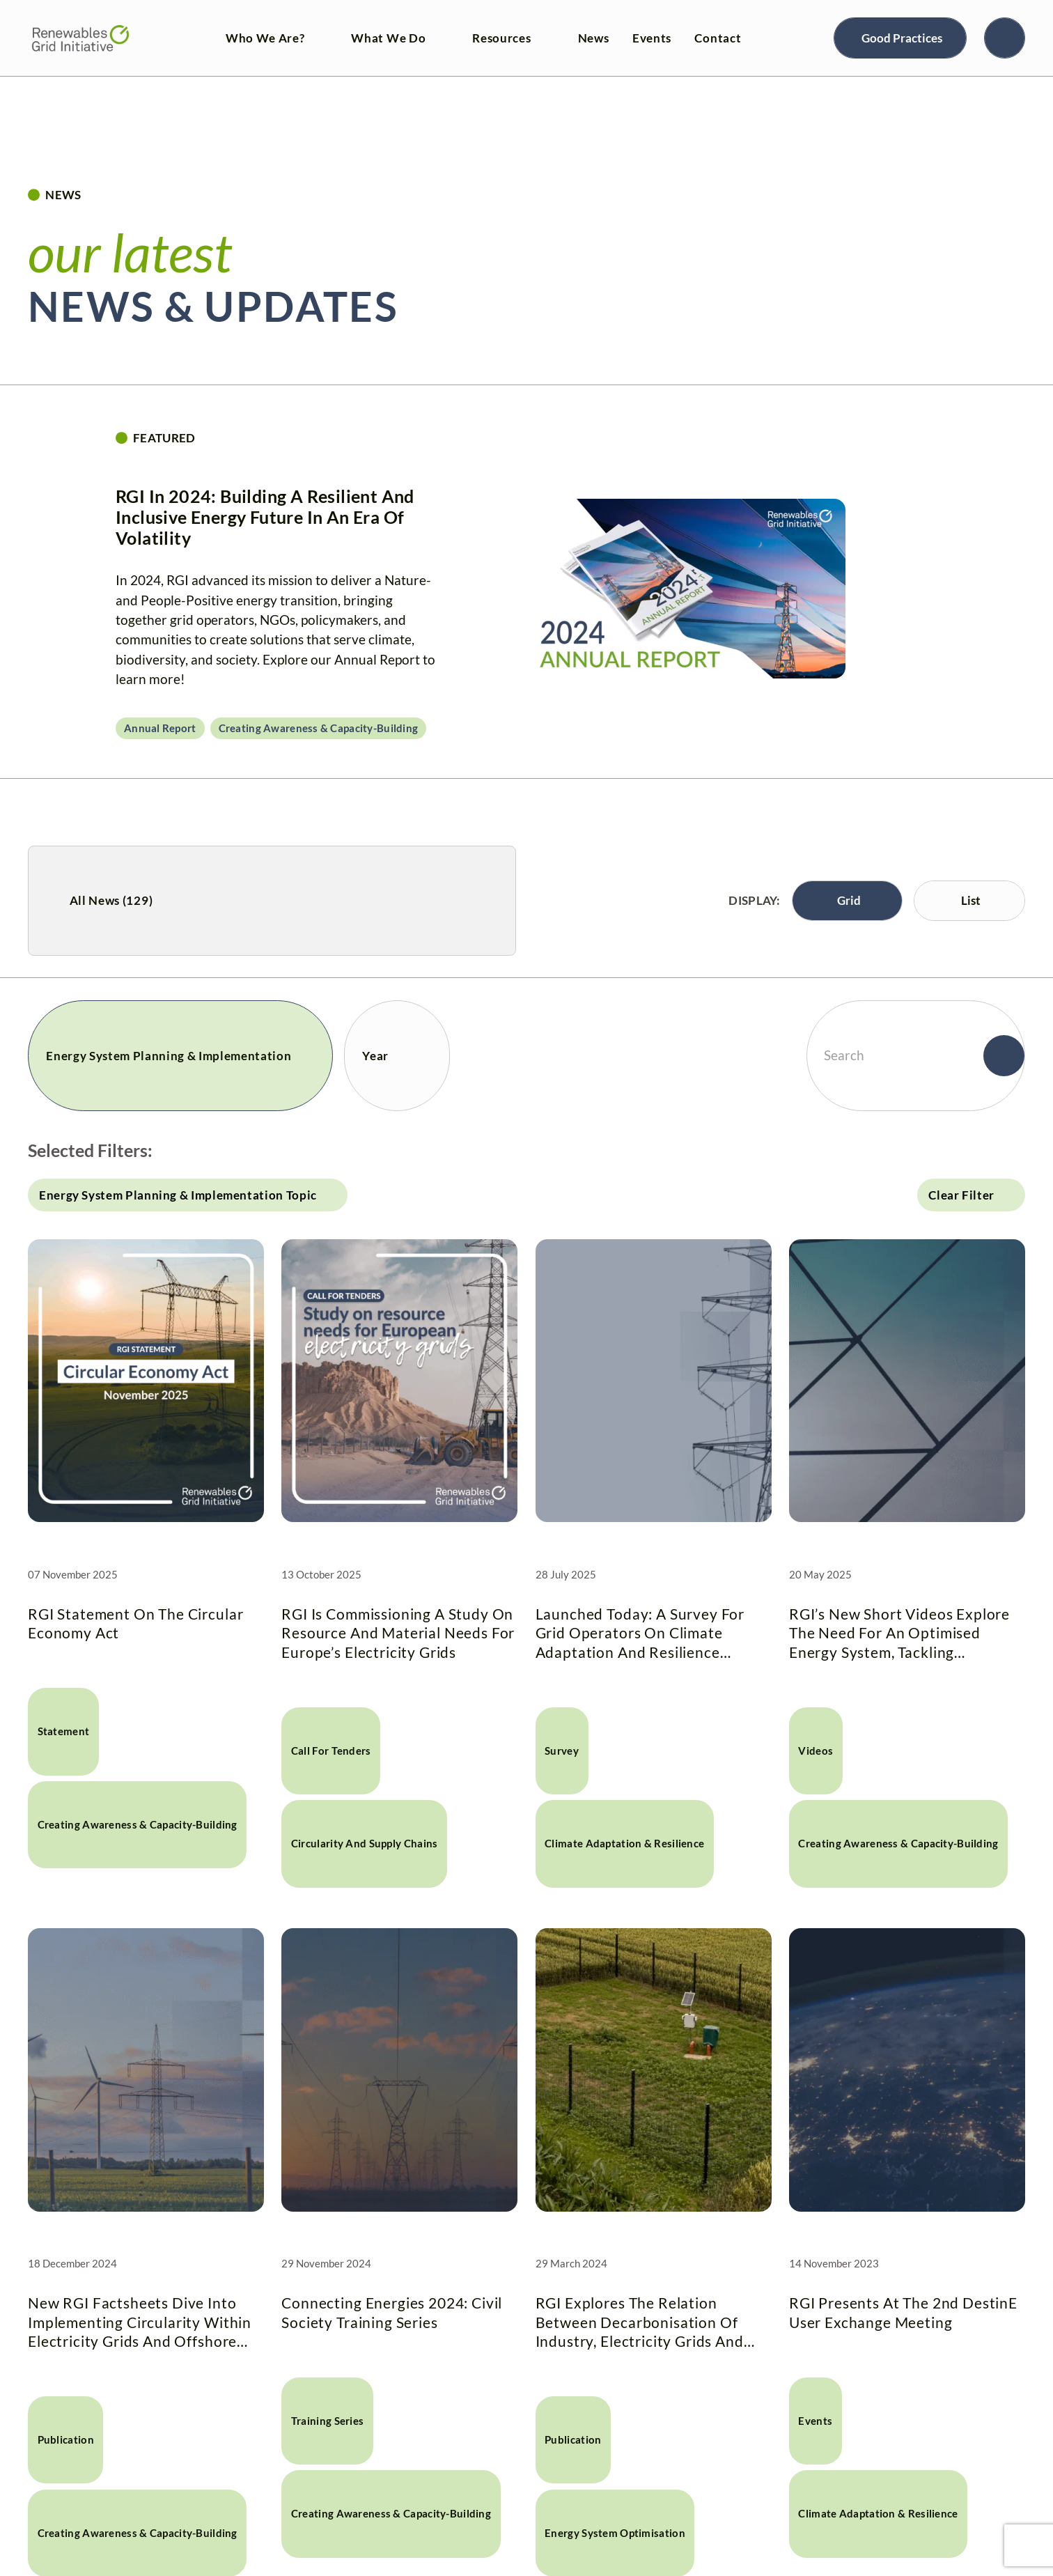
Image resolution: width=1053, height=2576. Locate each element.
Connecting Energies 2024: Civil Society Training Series (391, 2312)
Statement (64, 1731)
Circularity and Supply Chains (364, 1843)
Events (651, 38)
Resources (501, 38)
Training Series (327, 2421)
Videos (815, 1751)
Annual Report (160, 728)
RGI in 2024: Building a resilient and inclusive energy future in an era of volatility (265, 517)
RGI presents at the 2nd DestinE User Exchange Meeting (903, 2312)
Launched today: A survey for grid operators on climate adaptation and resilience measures (640, 1633)
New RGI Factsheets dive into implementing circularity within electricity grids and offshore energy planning (139, 2322)
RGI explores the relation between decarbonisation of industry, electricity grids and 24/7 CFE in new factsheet (640, 2322)
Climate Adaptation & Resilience (624, 1843)
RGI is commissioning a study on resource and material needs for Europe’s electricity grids (398, 1633)
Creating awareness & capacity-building (319, 728)
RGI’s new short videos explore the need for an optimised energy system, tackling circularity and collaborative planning (899, 1633)
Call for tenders (331, 1751)
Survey (562, 1751)
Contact (717, 38)
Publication (66, 2440)
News (593, 38)
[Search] (1004, 38)
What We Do (388, 38)
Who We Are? (265, 38)
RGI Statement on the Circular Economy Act (135, 1623)
